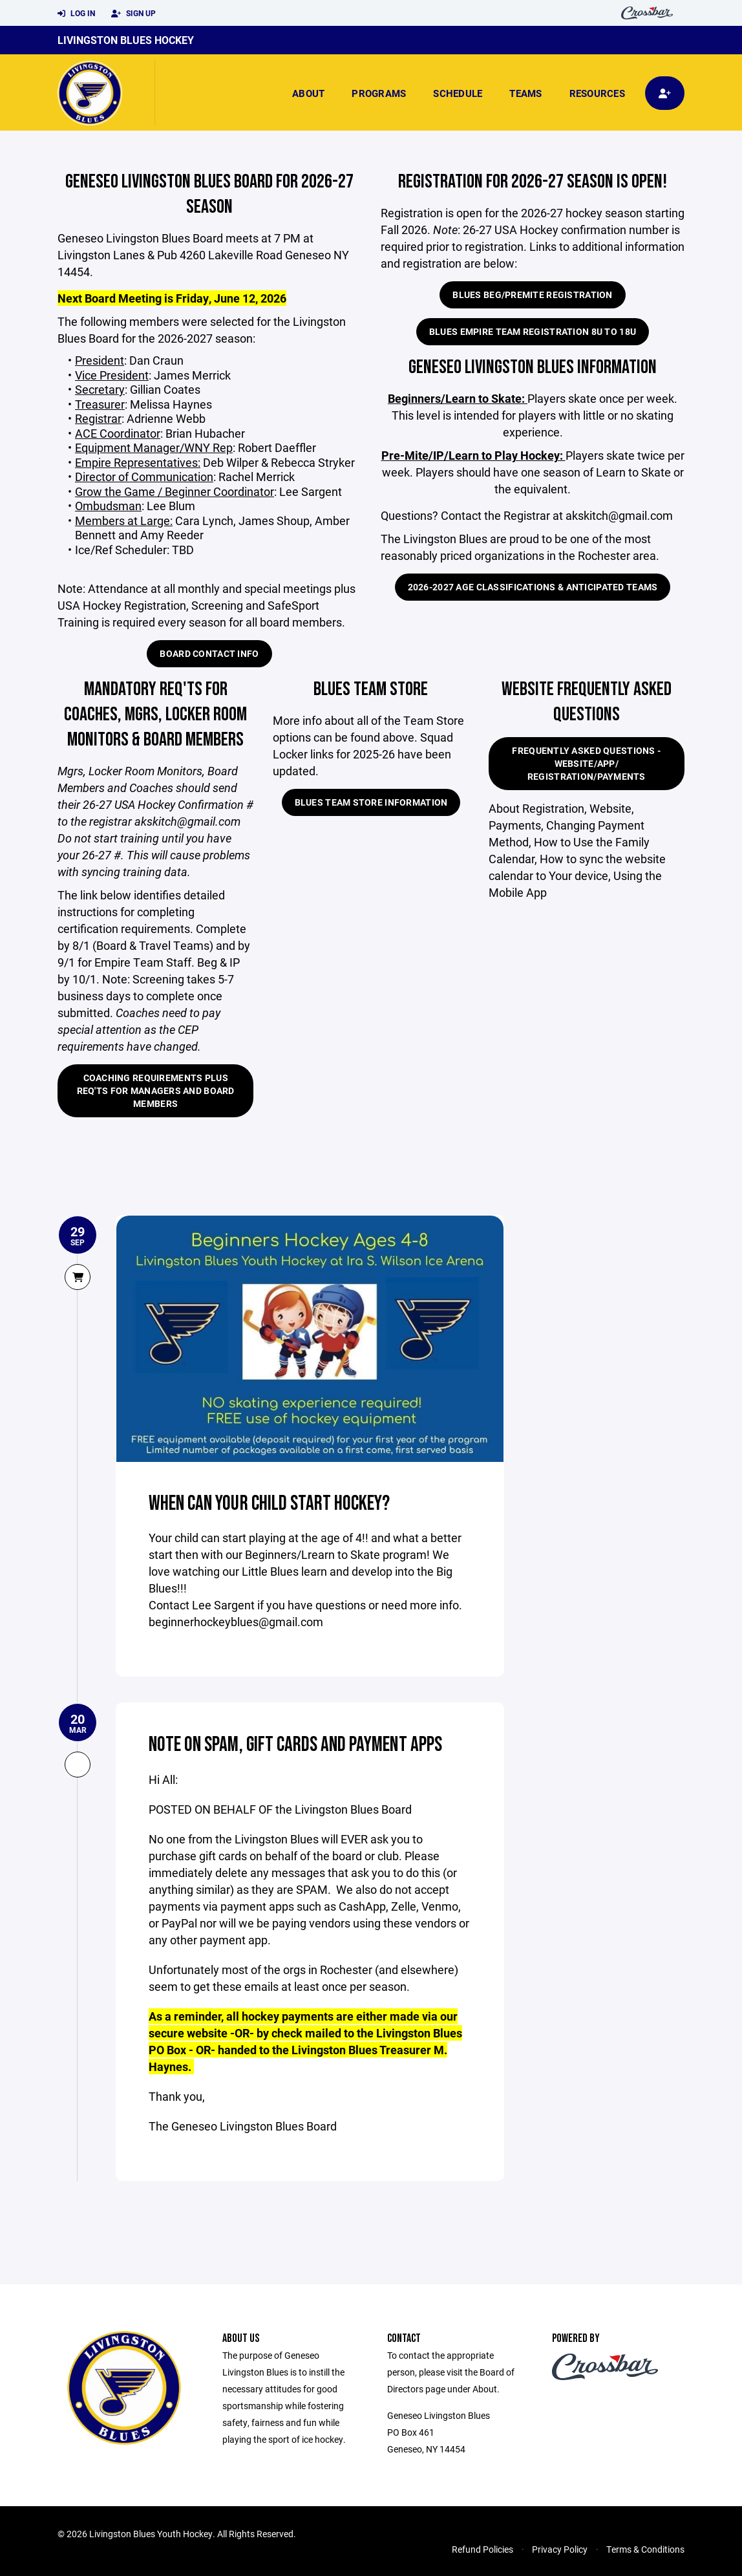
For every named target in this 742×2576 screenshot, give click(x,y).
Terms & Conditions (645, 2549)
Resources (597, 93)
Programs (379, 93)
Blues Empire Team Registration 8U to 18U (532, 331)
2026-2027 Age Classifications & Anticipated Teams (533, 587)
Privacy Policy (560, 2549)
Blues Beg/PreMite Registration (532, 294)
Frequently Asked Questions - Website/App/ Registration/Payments (586, 763)
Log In (76, 13)
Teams (525, 93)
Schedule (457, 93)
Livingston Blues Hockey (126, 40)
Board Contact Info (209, 653)
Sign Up (133, 13)
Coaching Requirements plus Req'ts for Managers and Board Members (156, 1090)
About (308, 93)
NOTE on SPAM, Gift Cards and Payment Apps (297, 1744)
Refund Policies (482, 2549)
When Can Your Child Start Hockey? (270, 1503)
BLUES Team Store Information (371, 802)
